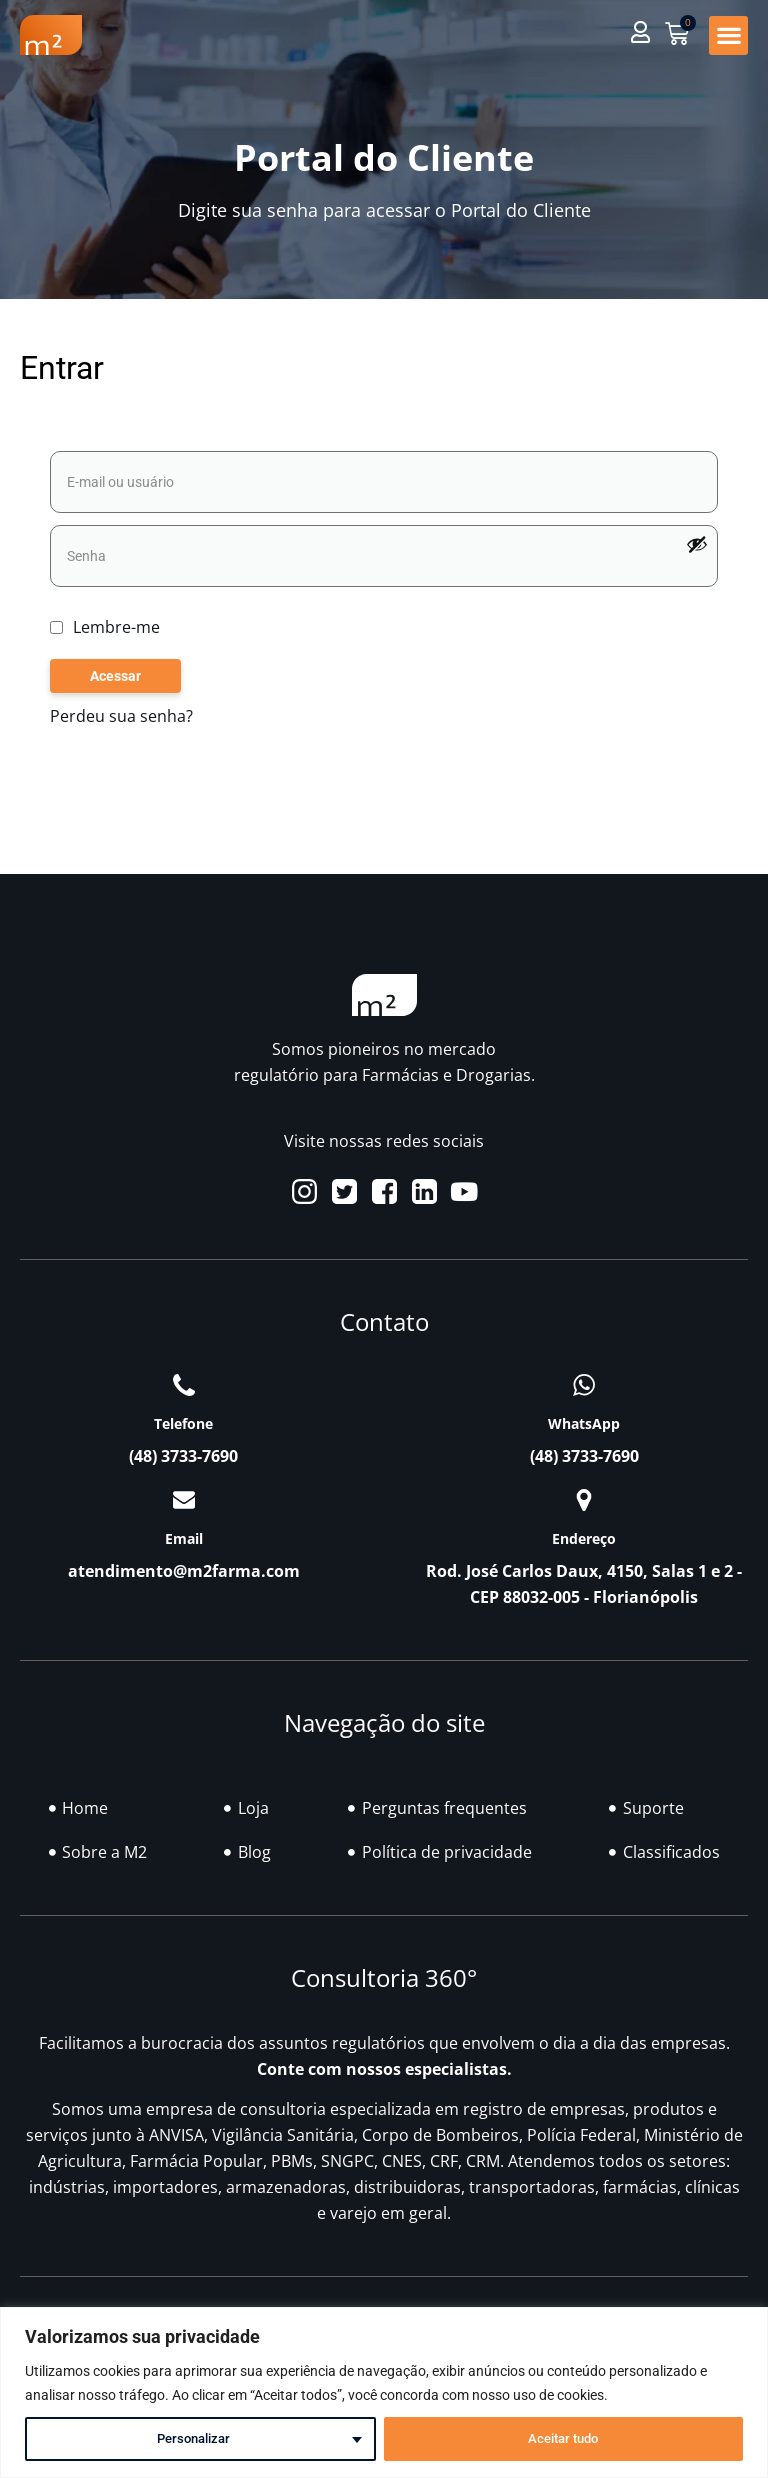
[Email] (184, 1500)
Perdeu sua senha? (121, 717)
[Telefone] (184, 1386)
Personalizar (193, 2439)
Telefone (183, 1424)
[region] (384, 2392)
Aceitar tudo (563, 2439)
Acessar (115, 677)
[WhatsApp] (584, 1386)
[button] (728, 35)
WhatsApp (584, 1424)
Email (184, 1538)
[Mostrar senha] (697, 544)
